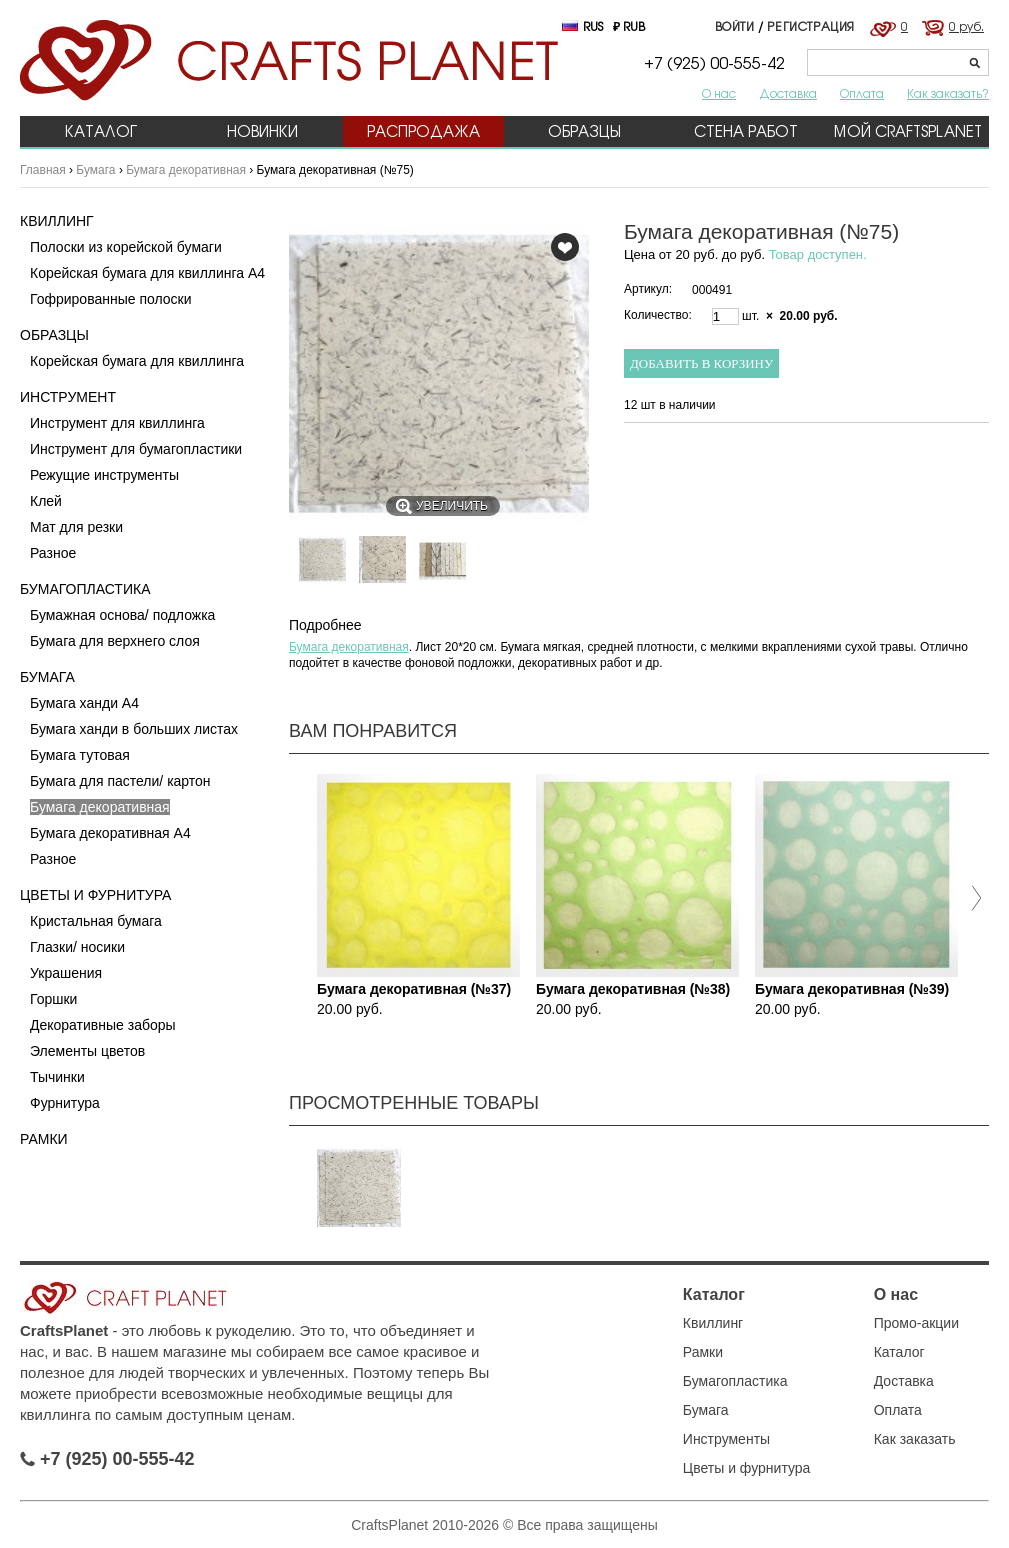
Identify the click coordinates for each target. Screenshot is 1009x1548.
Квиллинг (57, 221)
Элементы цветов (87, 1051)
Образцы (584, 131)
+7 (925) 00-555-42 (107, 1459)
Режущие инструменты (104, 475)
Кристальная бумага (96, 921)
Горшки (53, 999)
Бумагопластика (85, 589)
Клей (46, 501)
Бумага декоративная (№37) (414, 989)
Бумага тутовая (80, 755)
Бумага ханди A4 (84, 703)
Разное (53, 553)
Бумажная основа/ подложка (122, 615)
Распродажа (423, 131)
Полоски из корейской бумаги (126, 247)
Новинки (262, 131)
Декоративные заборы (103, 1025)
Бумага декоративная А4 (110, 833)
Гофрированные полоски (111, 299)
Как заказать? (948, 93)
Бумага (95, 170)
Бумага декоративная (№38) (633, 989)
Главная (43, 170)
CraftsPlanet (64, 1330)
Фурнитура (65, 1103)
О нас (719, 93)
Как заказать (915, 1439)
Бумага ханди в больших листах (134, 729)
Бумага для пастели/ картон (120, 781)
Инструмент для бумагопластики (136, 449)
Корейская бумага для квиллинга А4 (147, 273)
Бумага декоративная (186, 170)
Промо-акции (916, 1323)
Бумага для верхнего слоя (115, 641)
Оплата (862, 93)
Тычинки (57, 1077)
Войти (735, 26)
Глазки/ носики (77, 947)
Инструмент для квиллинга (117, 423)
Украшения (66, 973)
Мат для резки (76, 527)
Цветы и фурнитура (95, 895)
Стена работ (746, 131)
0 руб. (966, 26)
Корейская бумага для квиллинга (137, 361)
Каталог (101, 131)
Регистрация (811, 26)
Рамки (44, 1139)
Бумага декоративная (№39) (852, 989)
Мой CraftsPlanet (907, 131)
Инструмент (68, 397)
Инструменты (726, 1439)
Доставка (788, 93)
